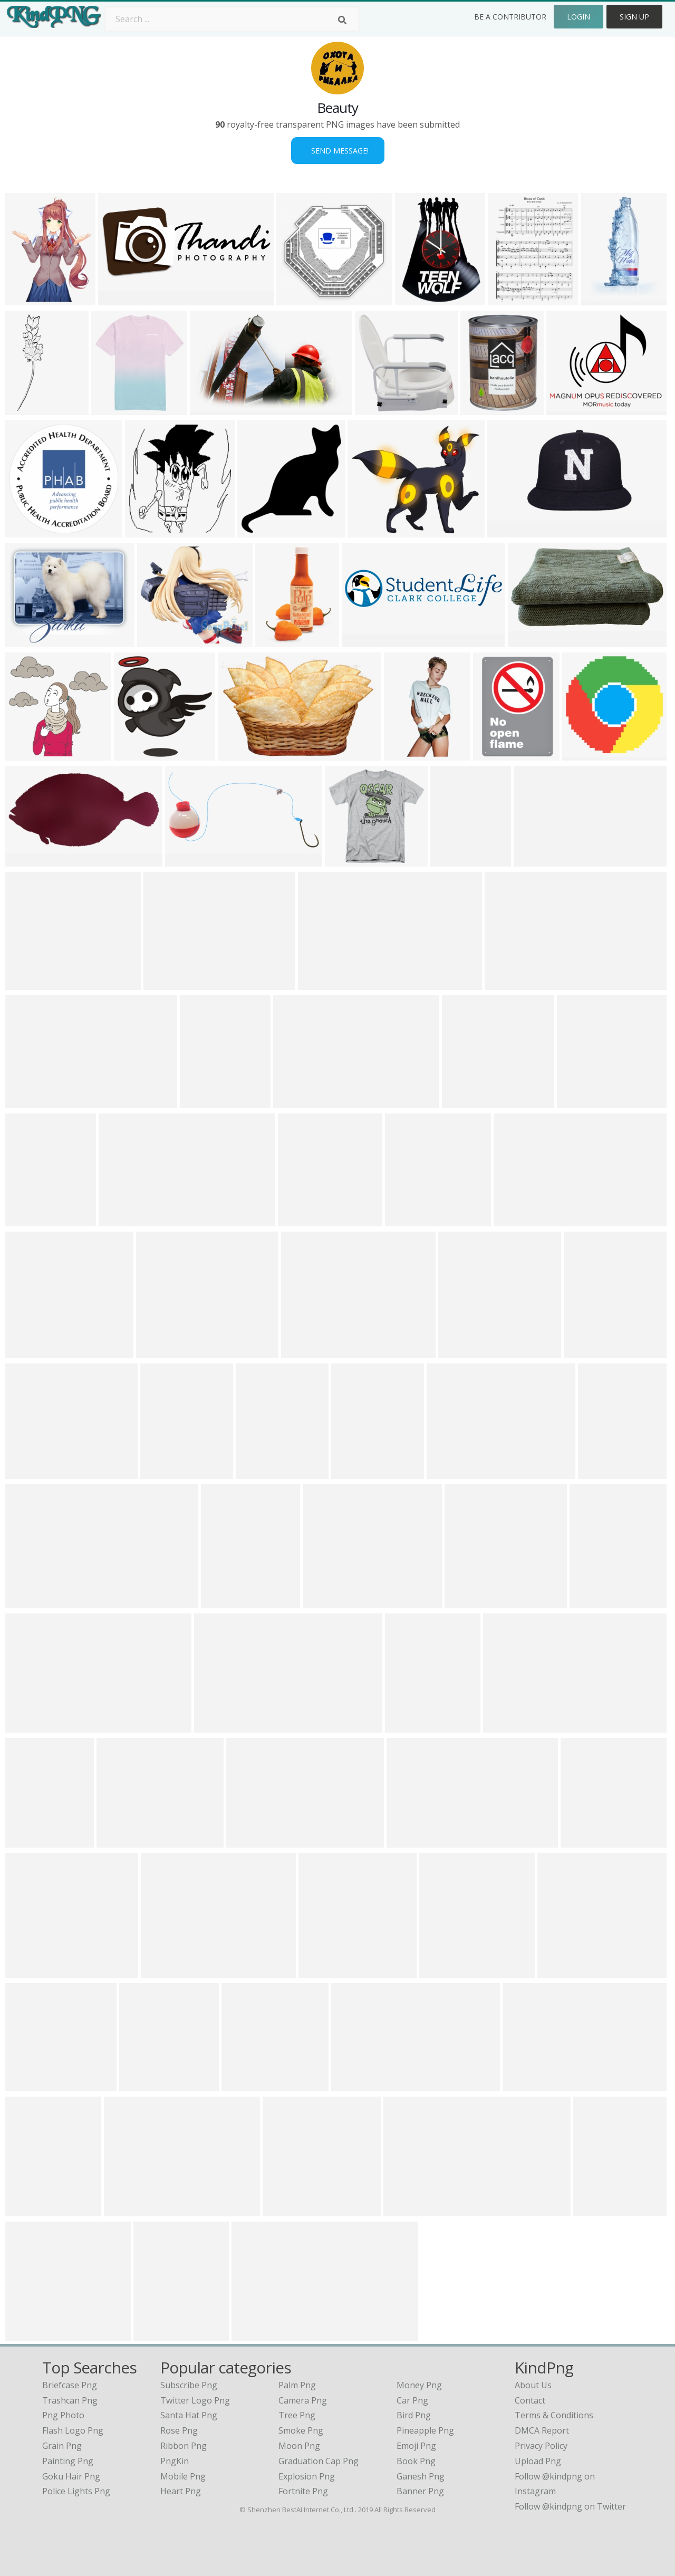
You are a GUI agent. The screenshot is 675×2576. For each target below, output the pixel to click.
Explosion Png (306, 2476)
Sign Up (634, 17)
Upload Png (538, 2461)
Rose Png (179, 2430)
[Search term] (232, 19)
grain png (62, 2446)
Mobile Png (183, 2476)
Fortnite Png (303, 2491)
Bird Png (414, 2415)
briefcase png (69, 2385)
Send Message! (338, 151)
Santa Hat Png (188, 2415)
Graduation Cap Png (318, 2461)
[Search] (342, 20)
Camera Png (302, 2400)
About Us (533, 2385)
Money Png (419, 2385)
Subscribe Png (188, 2385)
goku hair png (71, 2476)
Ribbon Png (183, 2446)
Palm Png (297, 2385)
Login (578, 17)
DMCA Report (542, 2430)
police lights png (76, 2491)
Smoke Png (300, 2430)
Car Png (412, 2400)
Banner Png (420, 2491)
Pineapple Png (425, 2430)
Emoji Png (416, 2446)
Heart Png (180, 2491)
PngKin (174, 2461)
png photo (63, 2415)
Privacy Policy (541, 2446)
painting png (67, 2461)
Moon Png (299, 2446)
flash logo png (72, 2430)
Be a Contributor (510, 17)
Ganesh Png (421, 2476)
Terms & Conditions (554, 2415)
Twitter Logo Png (195, 2400)
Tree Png (296, 2415)
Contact (530, 2400)
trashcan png (70, 2400)
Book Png (416, 2461)
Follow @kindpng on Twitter (570, 2506)
